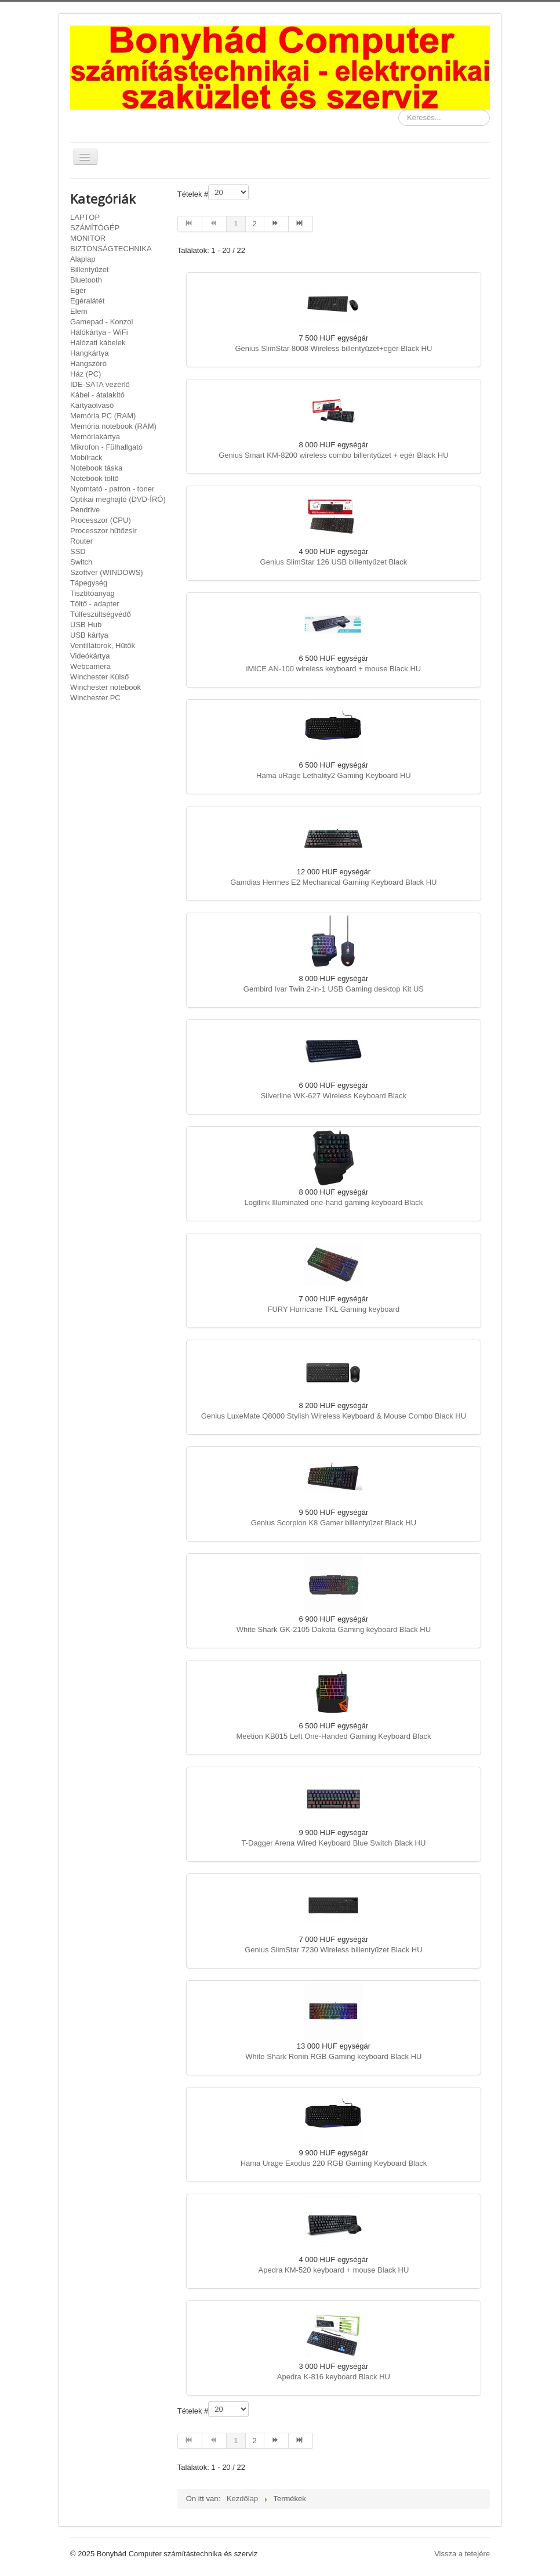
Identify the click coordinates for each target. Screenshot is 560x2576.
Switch (81, 562)
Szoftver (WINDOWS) (106, 572)
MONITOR (88, 238)
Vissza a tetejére (462, 2553)
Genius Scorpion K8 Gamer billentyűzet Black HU (333, 1522)
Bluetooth (86, 280)
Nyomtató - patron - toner (112, 488)
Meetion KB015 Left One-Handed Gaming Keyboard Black (333, 1736)
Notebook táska (96, 468)
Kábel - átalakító (97, 394)
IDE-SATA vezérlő (100, 384)
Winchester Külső (99, 676)
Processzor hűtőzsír (103, 530)
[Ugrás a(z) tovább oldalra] (276, 224)
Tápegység (88, 582)
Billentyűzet (89, 269)
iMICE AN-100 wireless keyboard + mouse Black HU (333, 668)
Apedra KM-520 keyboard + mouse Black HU (334, 2270)
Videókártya (90, 656)
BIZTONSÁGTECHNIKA (111, 248)
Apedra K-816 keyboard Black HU (333, 2376)
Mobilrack (86, 457)
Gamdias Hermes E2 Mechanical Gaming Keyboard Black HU (333, 882)
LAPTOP (85, 217)
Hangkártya (89, 353)
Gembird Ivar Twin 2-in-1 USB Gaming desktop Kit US (333, 989)
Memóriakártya (95, 436)
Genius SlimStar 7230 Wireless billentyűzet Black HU (333, 1949)
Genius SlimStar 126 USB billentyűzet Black (334, 562)
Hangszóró (88, 363)
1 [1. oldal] (236, 223)
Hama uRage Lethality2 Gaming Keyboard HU (333, 775)
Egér (78, 290)
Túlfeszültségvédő (100, 614)
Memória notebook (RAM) (113, 426)
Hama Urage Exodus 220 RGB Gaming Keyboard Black (334, 2163)
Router (81, 541)
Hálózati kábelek (97, 342)
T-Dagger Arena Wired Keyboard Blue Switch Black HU (333, 1843)
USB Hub (85, 624)
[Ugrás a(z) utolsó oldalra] (301, 224)
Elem (79, 311)
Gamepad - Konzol (101, 321)
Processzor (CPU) (100, 520)
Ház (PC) (85, 374)
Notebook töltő (94, 478)
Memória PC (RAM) (103, 415)
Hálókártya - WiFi (99, 332)
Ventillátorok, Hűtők (102, 645)
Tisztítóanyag (92, 593)
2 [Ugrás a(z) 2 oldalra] (255, 223)
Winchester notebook (105, 687)
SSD (78, 551)
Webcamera (90, 666)
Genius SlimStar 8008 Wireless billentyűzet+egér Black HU (333, 348)
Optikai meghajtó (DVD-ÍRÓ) (118, 499)
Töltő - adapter (94, 603)
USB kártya (89, 635)
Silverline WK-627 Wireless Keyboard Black (333, 1095)
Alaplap (82, 259)
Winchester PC (95, 697)
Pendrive (85, 509)
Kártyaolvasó (92, 405)
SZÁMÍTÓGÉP (94, 227)
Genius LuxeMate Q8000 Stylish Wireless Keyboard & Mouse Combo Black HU (333, 1416)
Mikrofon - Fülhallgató (106, 447)
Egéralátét (87, 300)
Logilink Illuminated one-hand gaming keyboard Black (333, 1202)
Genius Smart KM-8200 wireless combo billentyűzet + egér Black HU (333, 455)
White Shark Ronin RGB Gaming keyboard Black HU (333, 2056)
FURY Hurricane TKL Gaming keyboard (333, 1309)
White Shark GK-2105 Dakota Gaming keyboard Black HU (334, 1629)
